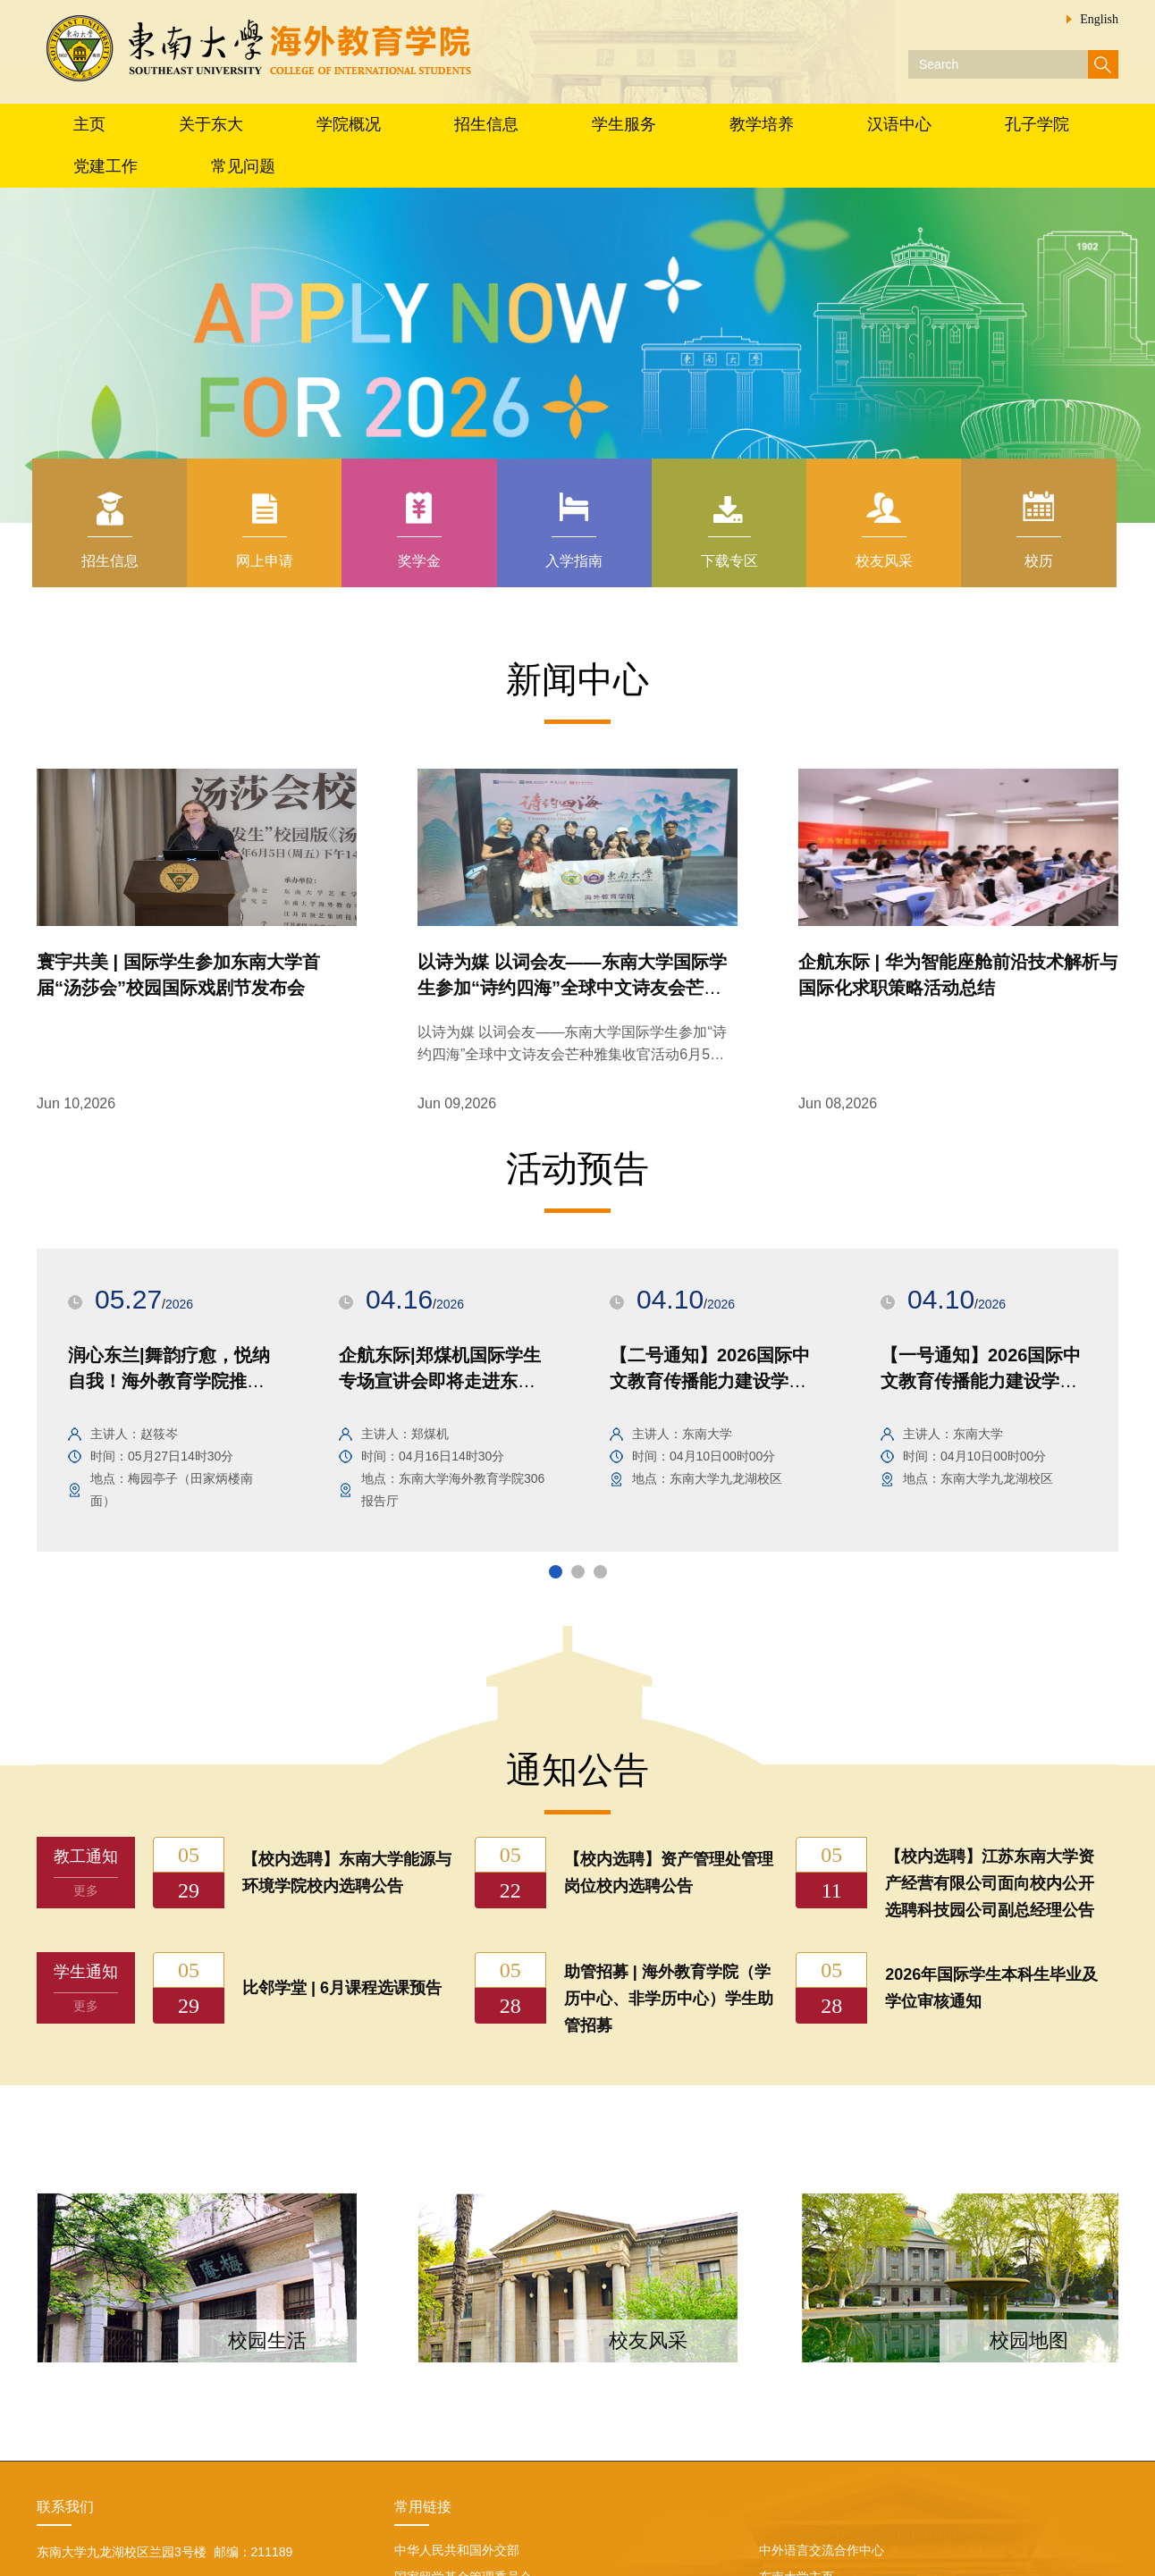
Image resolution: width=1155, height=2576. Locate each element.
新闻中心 (577, 679)
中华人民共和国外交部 (456, 2550)
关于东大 (211, 124)
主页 (89, 124)
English (1099, 19)
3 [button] (598, 1569)
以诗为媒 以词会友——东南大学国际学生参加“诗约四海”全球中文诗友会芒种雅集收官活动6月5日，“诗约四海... (572, 1054)
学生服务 (624, 124)
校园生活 (267, 2340)
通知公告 (577, 1769)
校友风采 (648, 2340)
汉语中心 (899, 124)
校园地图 (1029, 2340)
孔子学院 (1037, 124)
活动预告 (577, 1168)
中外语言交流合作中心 (821, 2550)
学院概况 (348, 124)
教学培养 (761, 124)
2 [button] (575, 1569)
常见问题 (243, 166)
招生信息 (486, 124)
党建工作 (105, 166)
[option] (172, 1400)
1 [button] (553, 1569)
